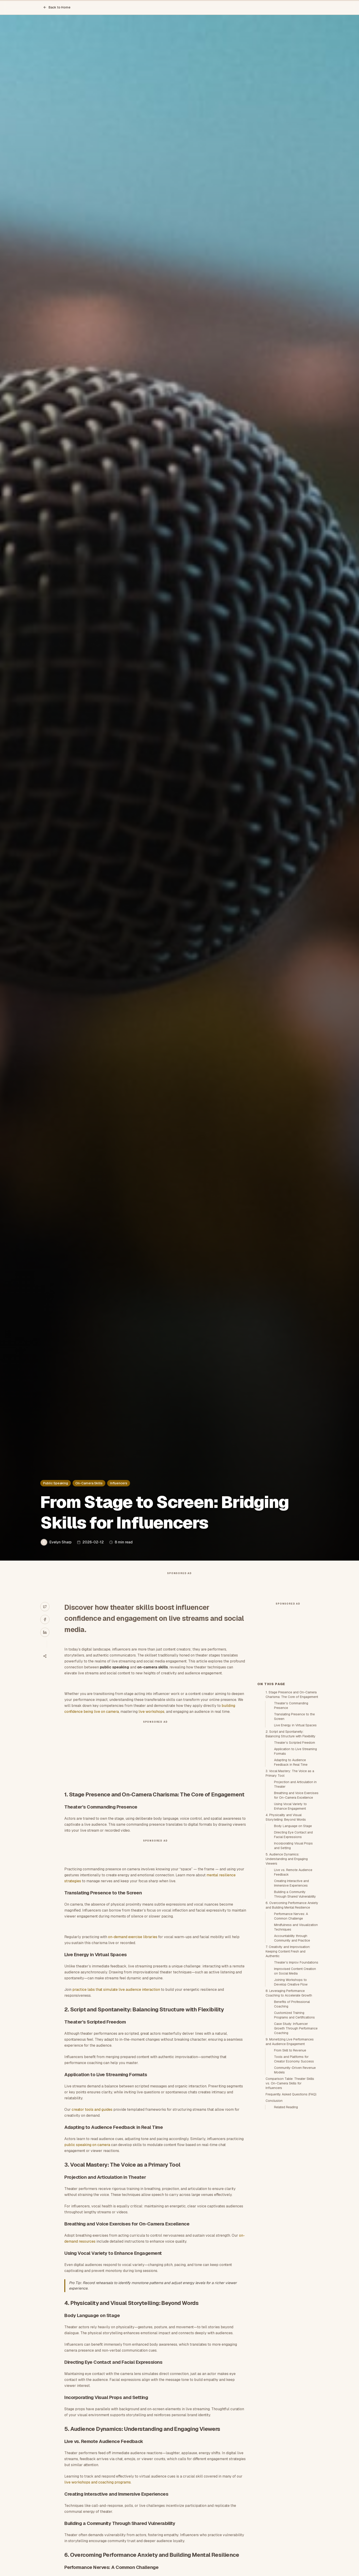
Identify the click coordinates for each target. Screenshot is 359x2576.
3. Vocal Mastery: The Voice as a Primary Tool (290, 1855)
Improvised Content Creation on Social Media (295, 2053)
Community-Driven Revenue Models (295, 2152)
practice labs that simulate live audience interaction (116, 1998)
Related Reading (286, 2189)
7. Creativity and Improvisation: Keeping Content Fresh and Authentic (288, 2033)
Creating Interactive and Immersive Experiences (291, 1965)
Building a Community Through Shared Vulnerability (295, 1976)
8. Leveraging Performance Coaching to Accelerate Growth (289, 2075)
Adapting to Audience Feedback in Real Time (290, 1844)
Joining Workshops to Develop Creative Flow (290, 2064)
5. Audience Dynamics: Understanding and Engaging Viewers (287, 1941)
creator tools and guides (92, 2118)
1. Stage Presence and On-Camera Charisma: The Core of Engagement (292, 1776)
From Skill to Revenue (290, 2132)
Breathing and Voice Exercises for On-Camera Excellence (296, 1877)
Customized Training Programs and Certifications (294, 2097)
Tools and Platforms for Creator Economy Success (294, 2141)
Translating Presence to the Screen (294, 1798)
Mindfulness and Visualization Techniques (296, 2009)
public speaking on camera (87, 2154)
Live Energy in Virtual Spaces (295, 1807)
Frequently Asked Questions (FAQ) (291, 2176)
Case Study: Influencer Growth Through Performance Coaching (296, 2110)
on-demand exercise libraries (132, 1946)
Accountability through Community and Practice (292, 2020)
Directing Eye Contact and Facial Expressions (293, 1916)
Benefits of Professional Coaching (292, 2086)
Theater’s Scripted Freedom (294, 1825)
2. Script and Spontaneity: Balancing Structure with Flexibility (290, 1816)
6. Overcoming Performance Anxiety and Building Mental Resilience (292, 1987)
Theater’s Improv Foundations (296, 2045)
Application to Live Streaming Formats (295, 1833)
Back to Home (57, 7)
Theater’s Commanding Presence (291, 1787)
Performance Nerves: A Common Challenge (291, 1998)
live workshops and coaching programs (97, 2491)
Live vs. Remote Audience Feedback (293, 1954)
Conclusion (274, 2183)
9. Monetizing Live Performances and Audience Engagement (290, 2123)
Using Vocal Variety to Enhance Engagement (290, 1888)
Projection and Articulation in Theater (295, 1866)
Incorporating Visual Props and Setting (293, 1927)
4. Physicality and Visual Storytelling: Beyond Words (286, 1899)
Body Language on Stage (293, 1908)
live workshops (151, 1720)
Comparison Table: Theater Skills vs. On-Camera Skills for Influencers (290, 2165)
